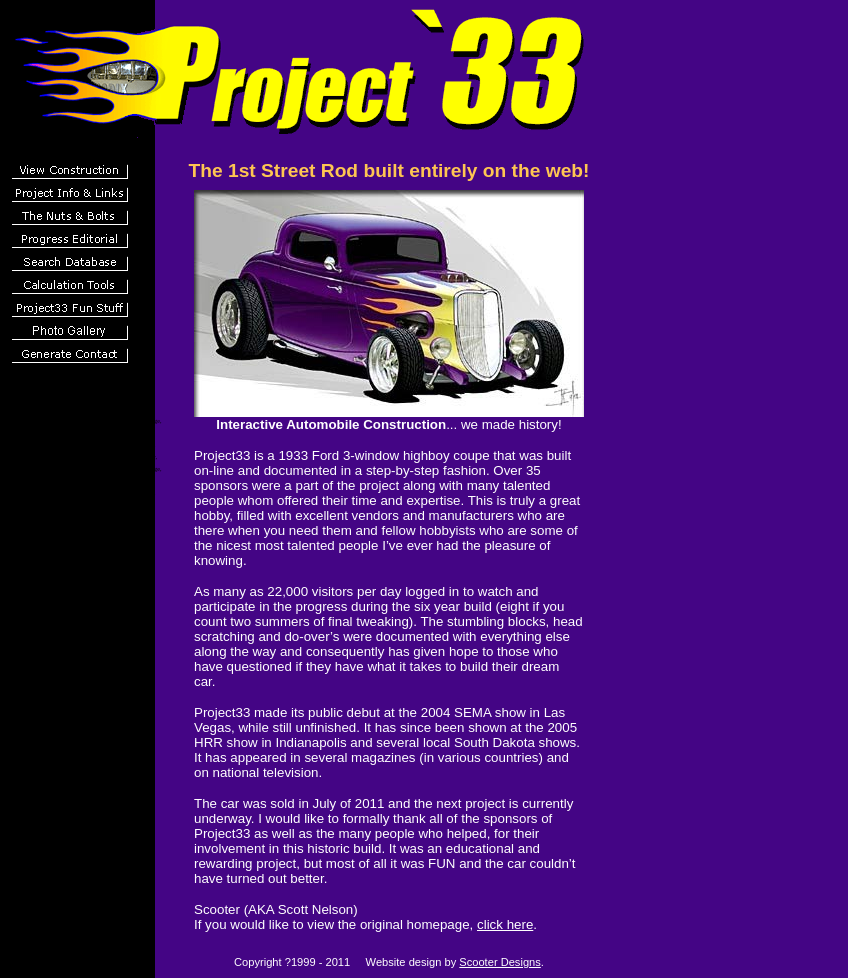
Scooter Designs (500, 962)
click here (505, 924)
